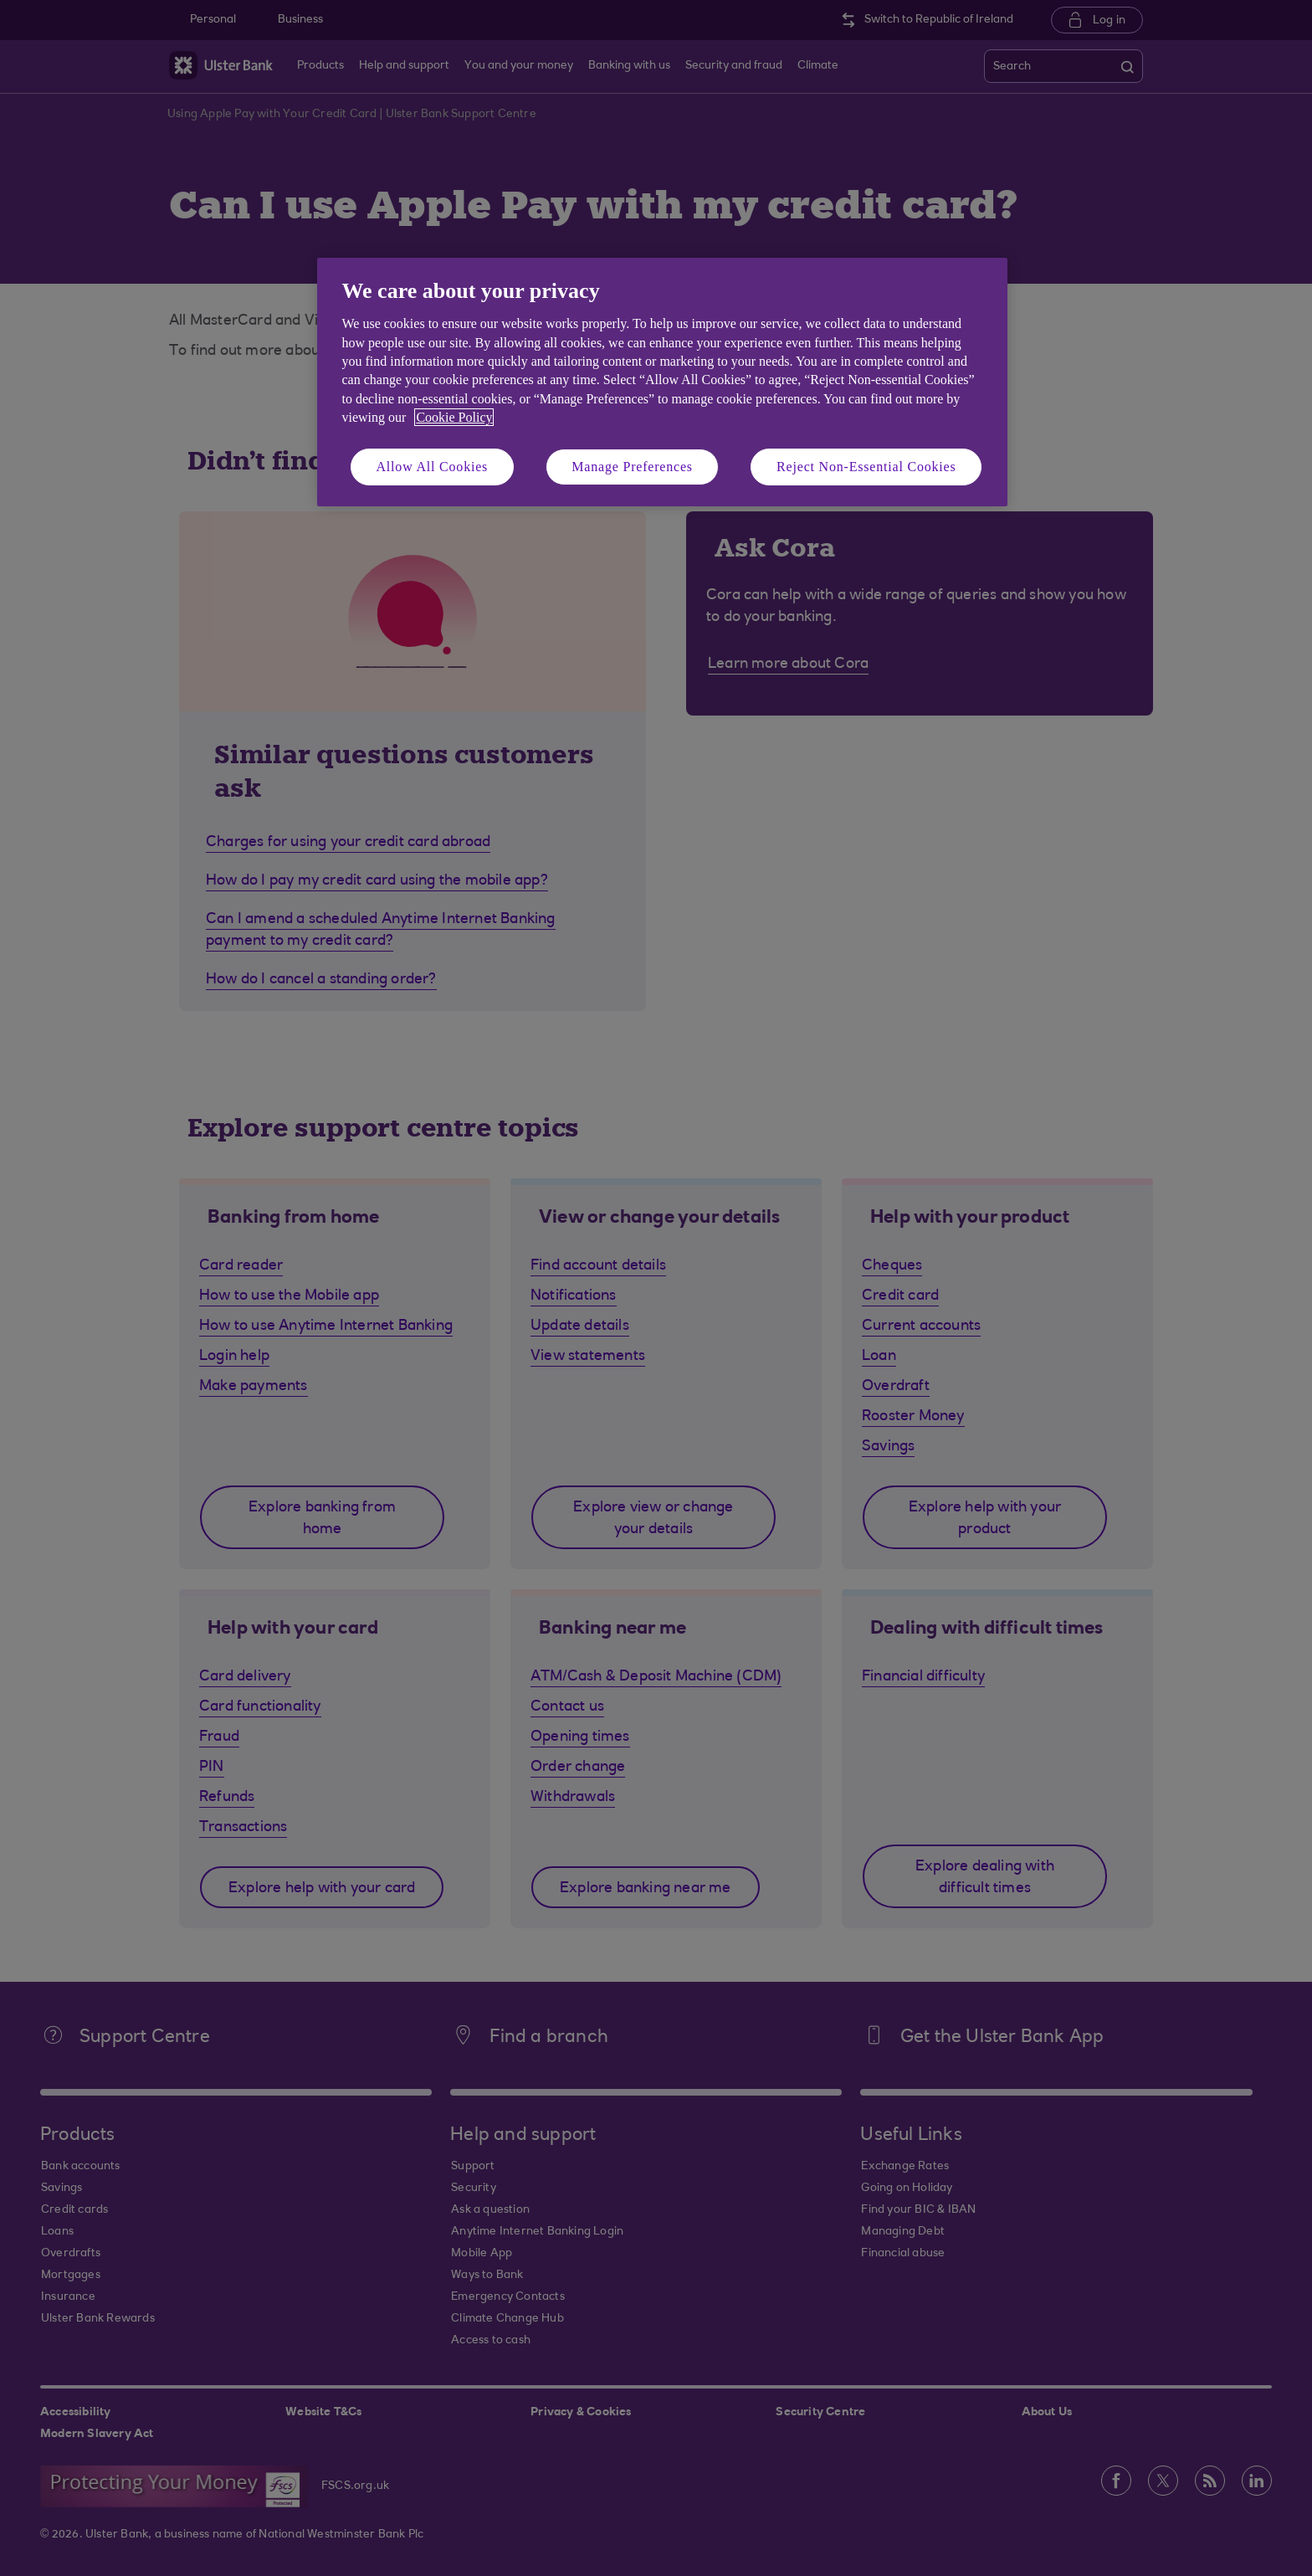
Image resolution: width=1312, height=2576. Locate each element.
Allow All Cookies (433, 466)
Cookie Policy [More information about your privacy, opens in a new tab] (454, 417)
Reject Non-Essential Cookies (866, 466)
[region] (662, 382)
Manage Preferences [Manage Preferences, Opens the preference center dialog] (632, 466)
